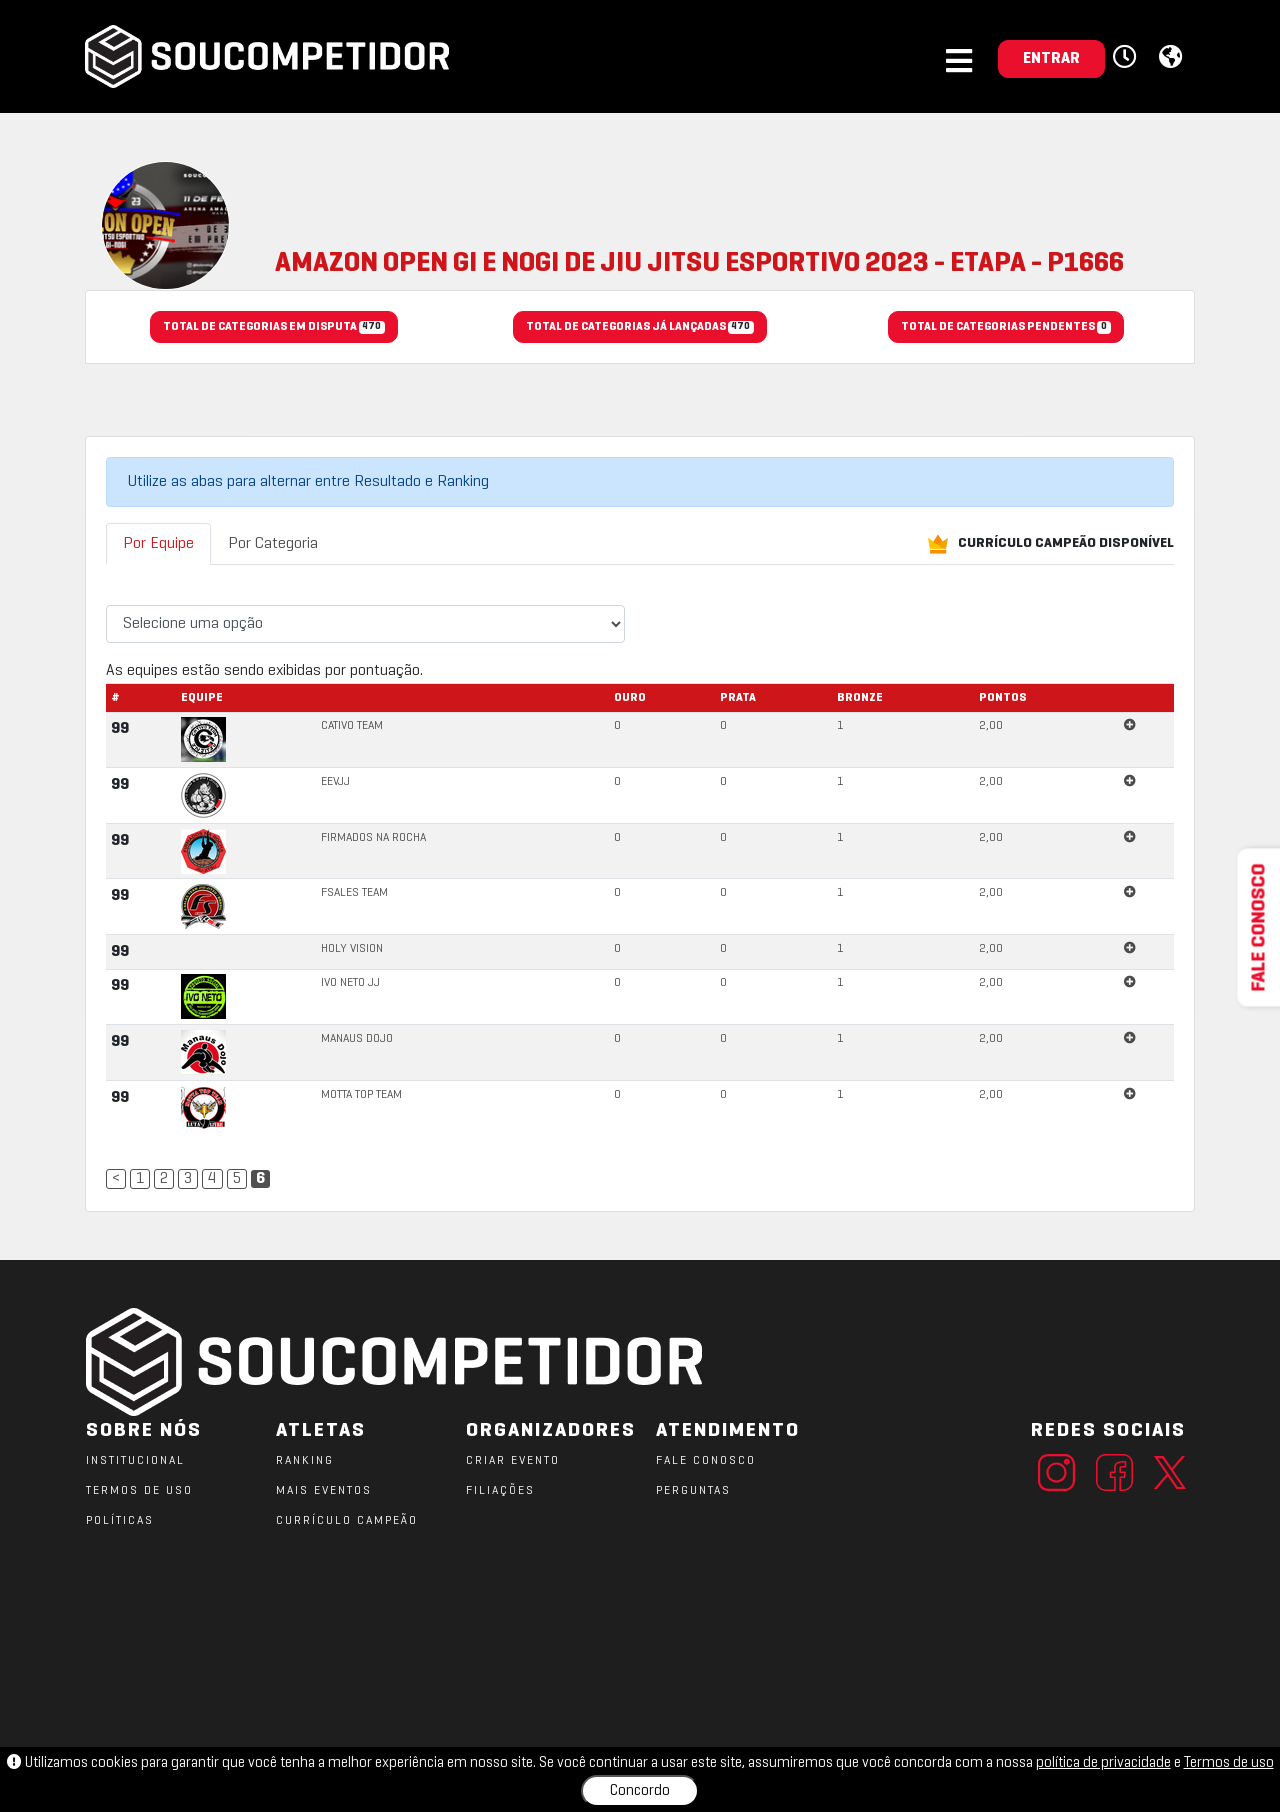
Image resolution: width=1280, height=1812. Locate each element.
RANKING (305, 1461)
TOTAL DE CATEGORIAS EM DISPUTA (273, 328)
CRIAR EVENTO (513, 1461)
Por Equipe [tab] (158, 544)
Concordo (640, 1791)
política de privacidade (1103, 1763)
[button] (1127, 58)
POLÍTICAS (120, 1521)
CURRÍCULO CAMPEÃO (347, 1521)
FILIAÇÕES (500, 1491)
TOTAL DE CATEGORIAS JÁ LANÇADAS (639, 328)
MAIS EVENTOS (324, 1491)
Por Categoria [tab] (273, 544)
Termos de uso (1229, 1763)
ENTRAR (1051, 59)
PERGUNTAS (693, 1491)
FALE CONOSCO (706, 1461)
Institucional (135, 1461)
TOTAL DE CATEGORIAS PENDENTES (1005, 328)
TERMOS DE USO (139, 1491)
